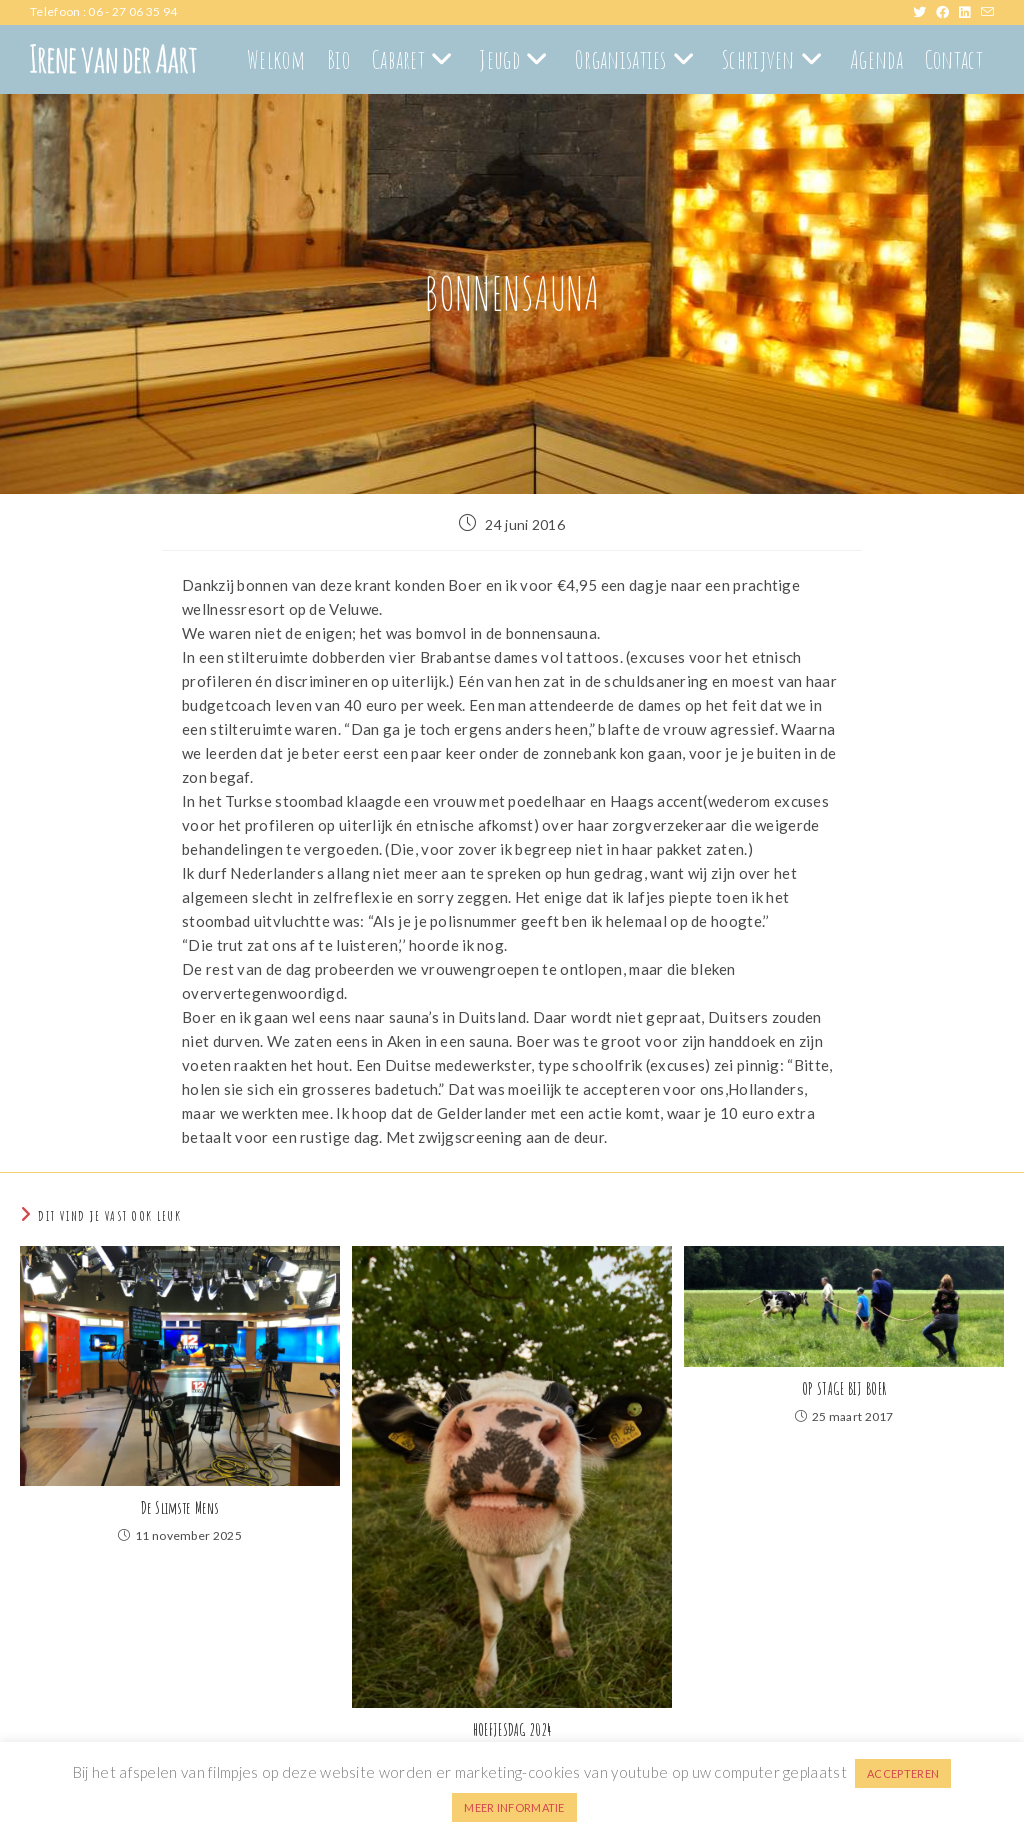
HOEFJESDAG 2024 (512, 1730)
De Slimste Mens (180, 1508)
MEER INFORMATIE (514, 1807)
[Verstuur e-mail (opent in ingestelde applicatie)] (987, 12)
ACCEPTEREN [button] (903, 1773)
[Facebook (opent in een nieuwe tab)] (947, 12)
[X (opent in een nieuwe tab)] (924, 12)
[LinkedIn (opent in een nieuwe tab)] (969, 12)
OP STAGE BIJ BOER (844, 1389)
